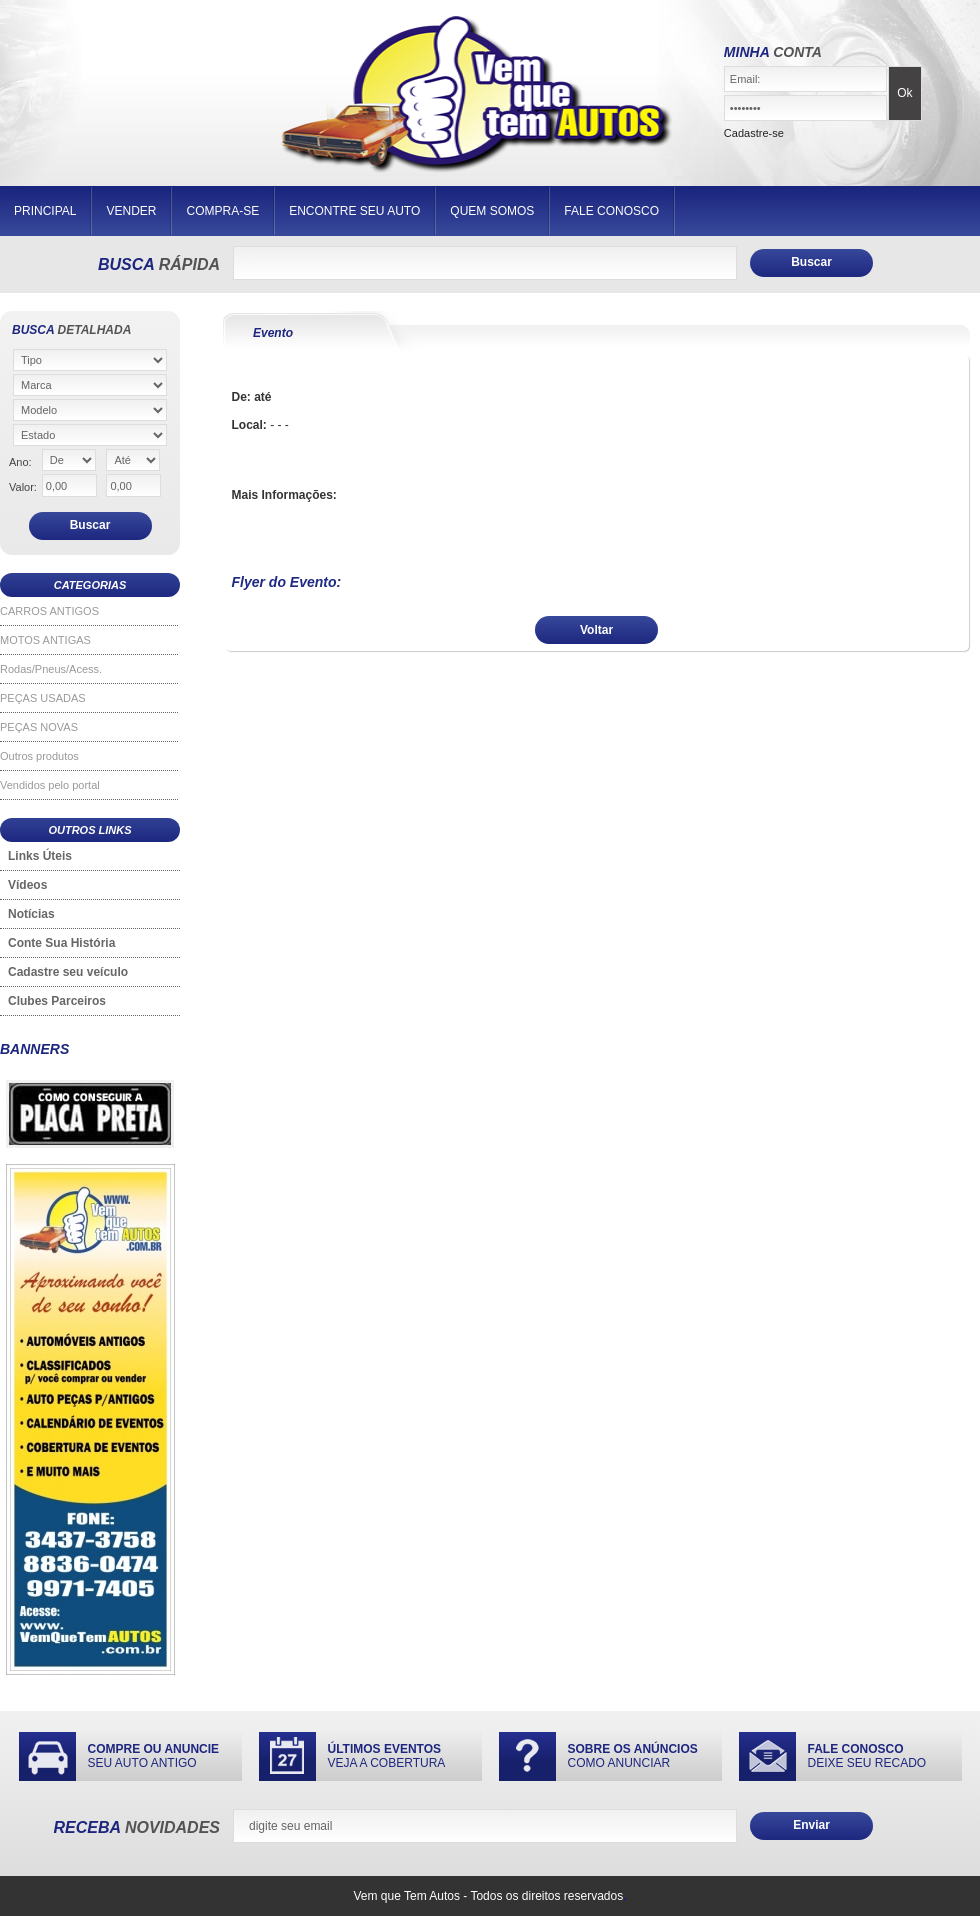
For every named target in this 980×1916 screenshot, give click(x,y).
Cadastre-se (754, 133)
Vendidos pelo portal (50, 785)
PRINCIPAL (45, 211)
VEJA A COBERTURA (387, 1756)
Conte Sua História (61, 943)
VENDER (131, 211)
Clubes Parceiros (57, 1001)
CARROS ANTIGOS (49, 611)
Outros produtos (39, 756)
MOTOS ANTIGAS (45, 640)
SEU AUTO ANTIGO (154, 1756)
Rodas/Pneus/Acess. (51, 669)
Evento (273, 333)
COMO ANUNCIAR (633, 1756)
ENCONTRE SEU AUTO (354, 211)
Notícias (31, 914)
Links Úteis (40, 856)
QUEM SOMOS (492, 211)
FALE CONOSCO (611, 211)
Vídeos (27, 885)
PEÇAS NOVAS (39, 727)
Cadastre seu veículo (68, 972)
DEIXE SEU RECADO (867, 1756)
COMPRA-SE (222, 211)
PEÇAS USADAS (43, 698)
